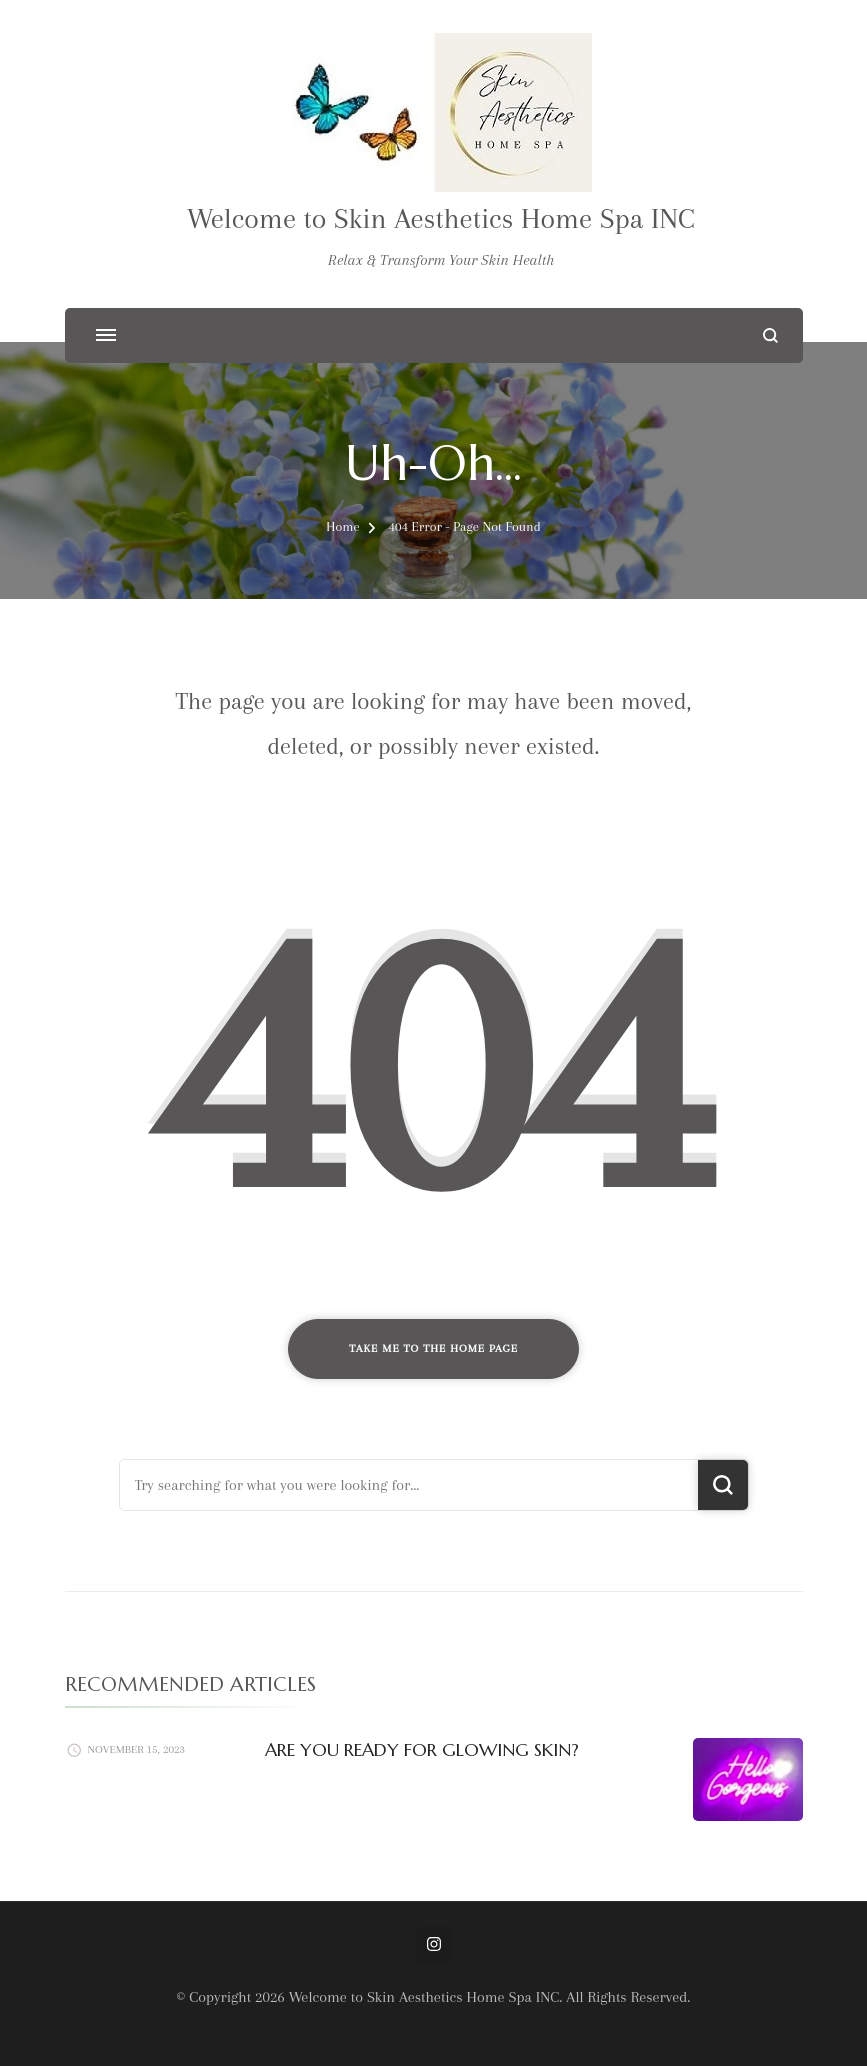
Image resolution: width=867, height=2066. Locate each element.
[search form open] (770, 335)
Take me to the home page (433, 1348)
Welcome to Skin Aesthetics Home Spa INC (441, 218)
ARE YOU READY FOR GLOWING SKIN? (422, 1749)
